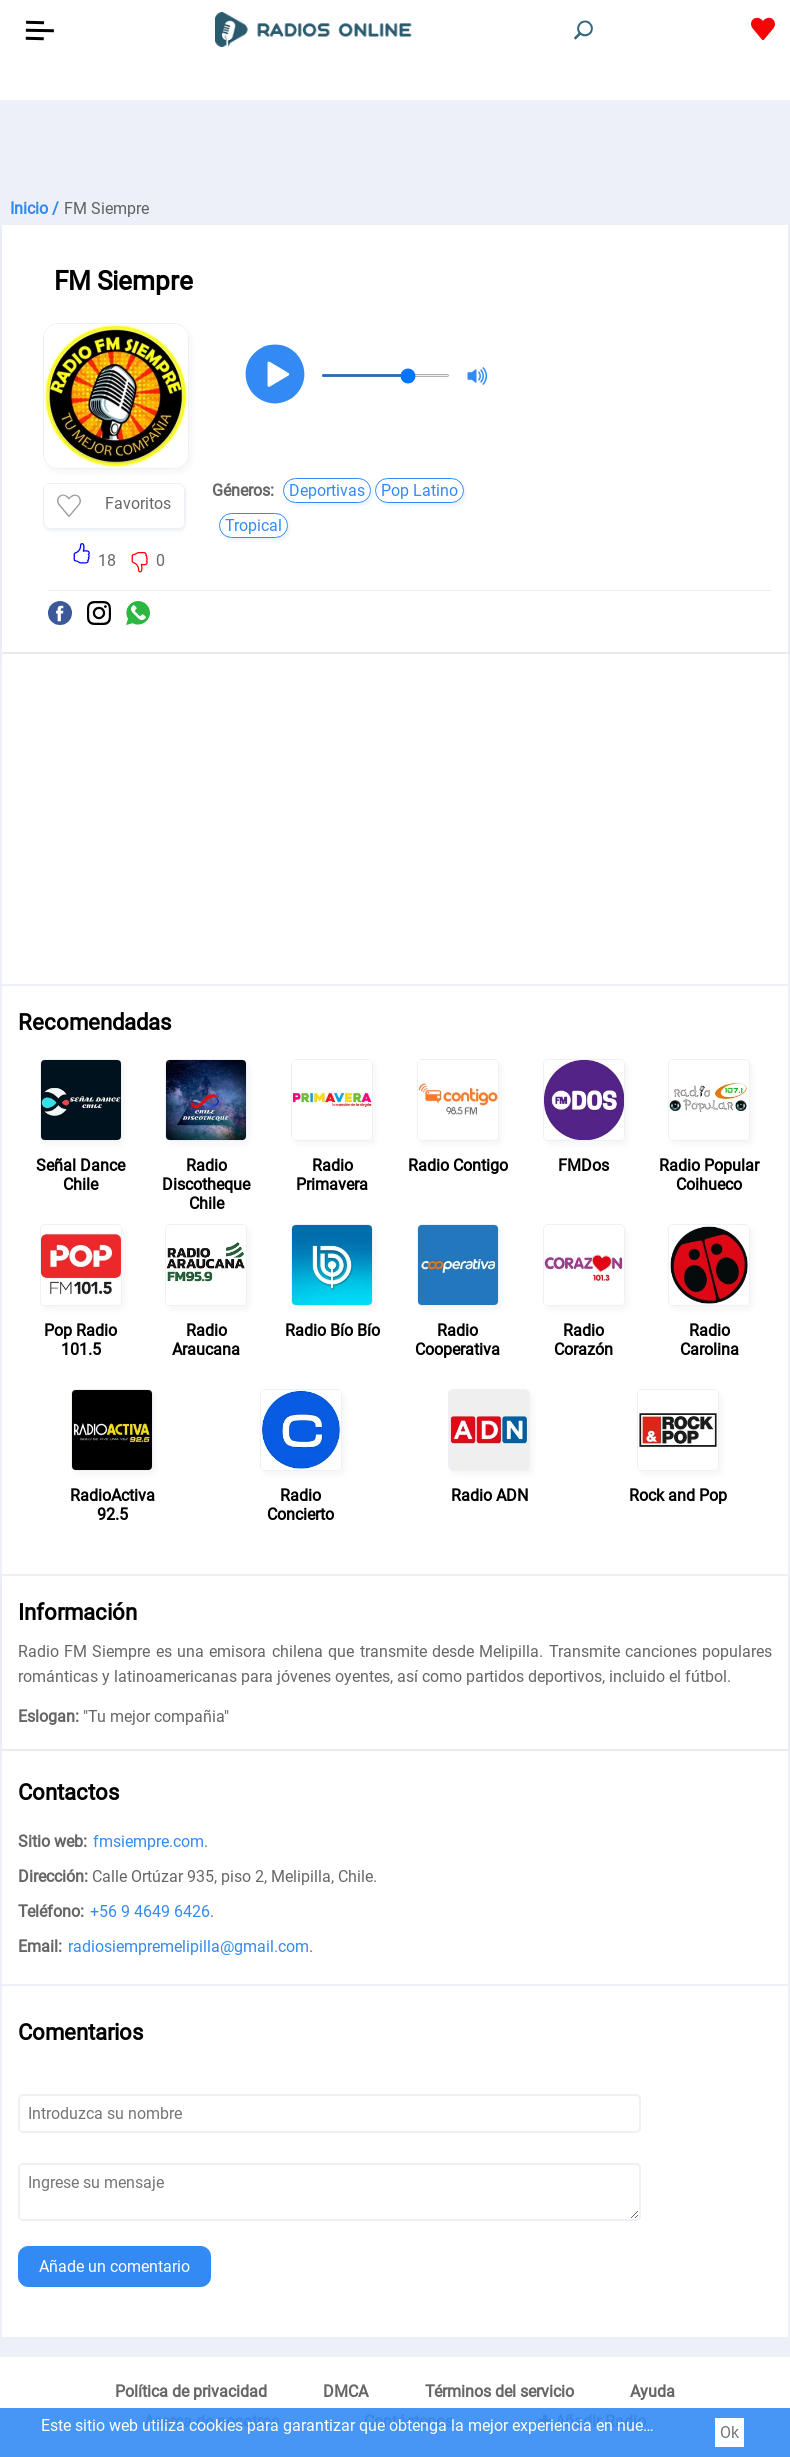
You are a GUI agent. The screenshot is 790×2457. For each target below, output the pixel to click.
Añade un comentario (114, 2266)
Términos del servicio (499, 2391)
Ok (729, 2432)
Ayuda (652, 2391)
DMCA (345, 2391)
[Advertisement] (395, 150)
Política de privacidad (191, 2391)
